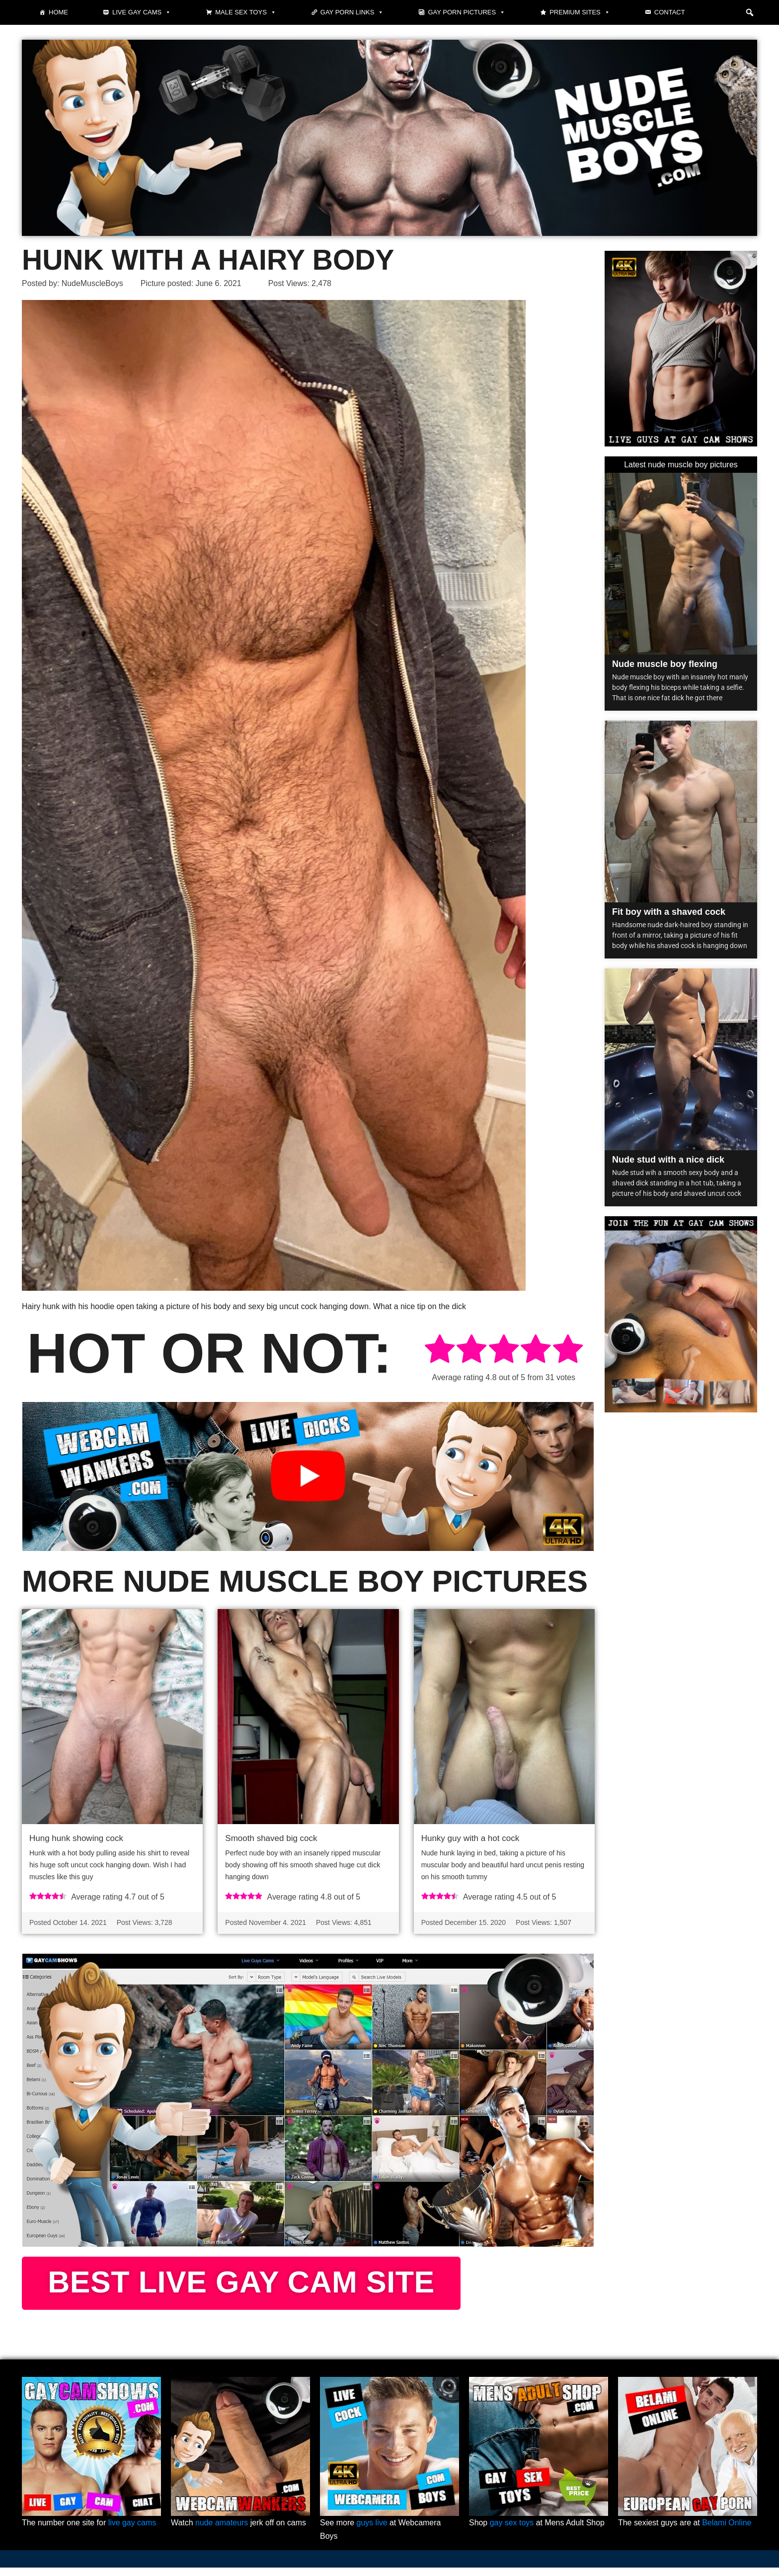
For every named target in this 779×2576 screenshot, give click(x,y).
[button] (749, 12)
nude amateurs (221, 2531)
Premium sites (579, 12)
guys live (372, 2531)
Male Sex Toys (245, 12)
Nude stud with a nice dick (668, 1160)
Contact (669, 12)
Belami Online (727, 2531)
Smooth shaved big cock (271, 1838)
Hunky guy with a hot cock (470, 1838)
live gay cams (132, 2531)
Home (58, 12)
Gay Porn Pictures (466, 12)
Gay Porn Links (352, 12)
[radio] (440, 1350)
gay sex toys (512, 2531)
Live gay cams (141, 12)
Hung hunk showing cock (76, 1838)
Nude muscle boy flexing (664, 664)
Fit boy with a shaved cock (668, 912)
